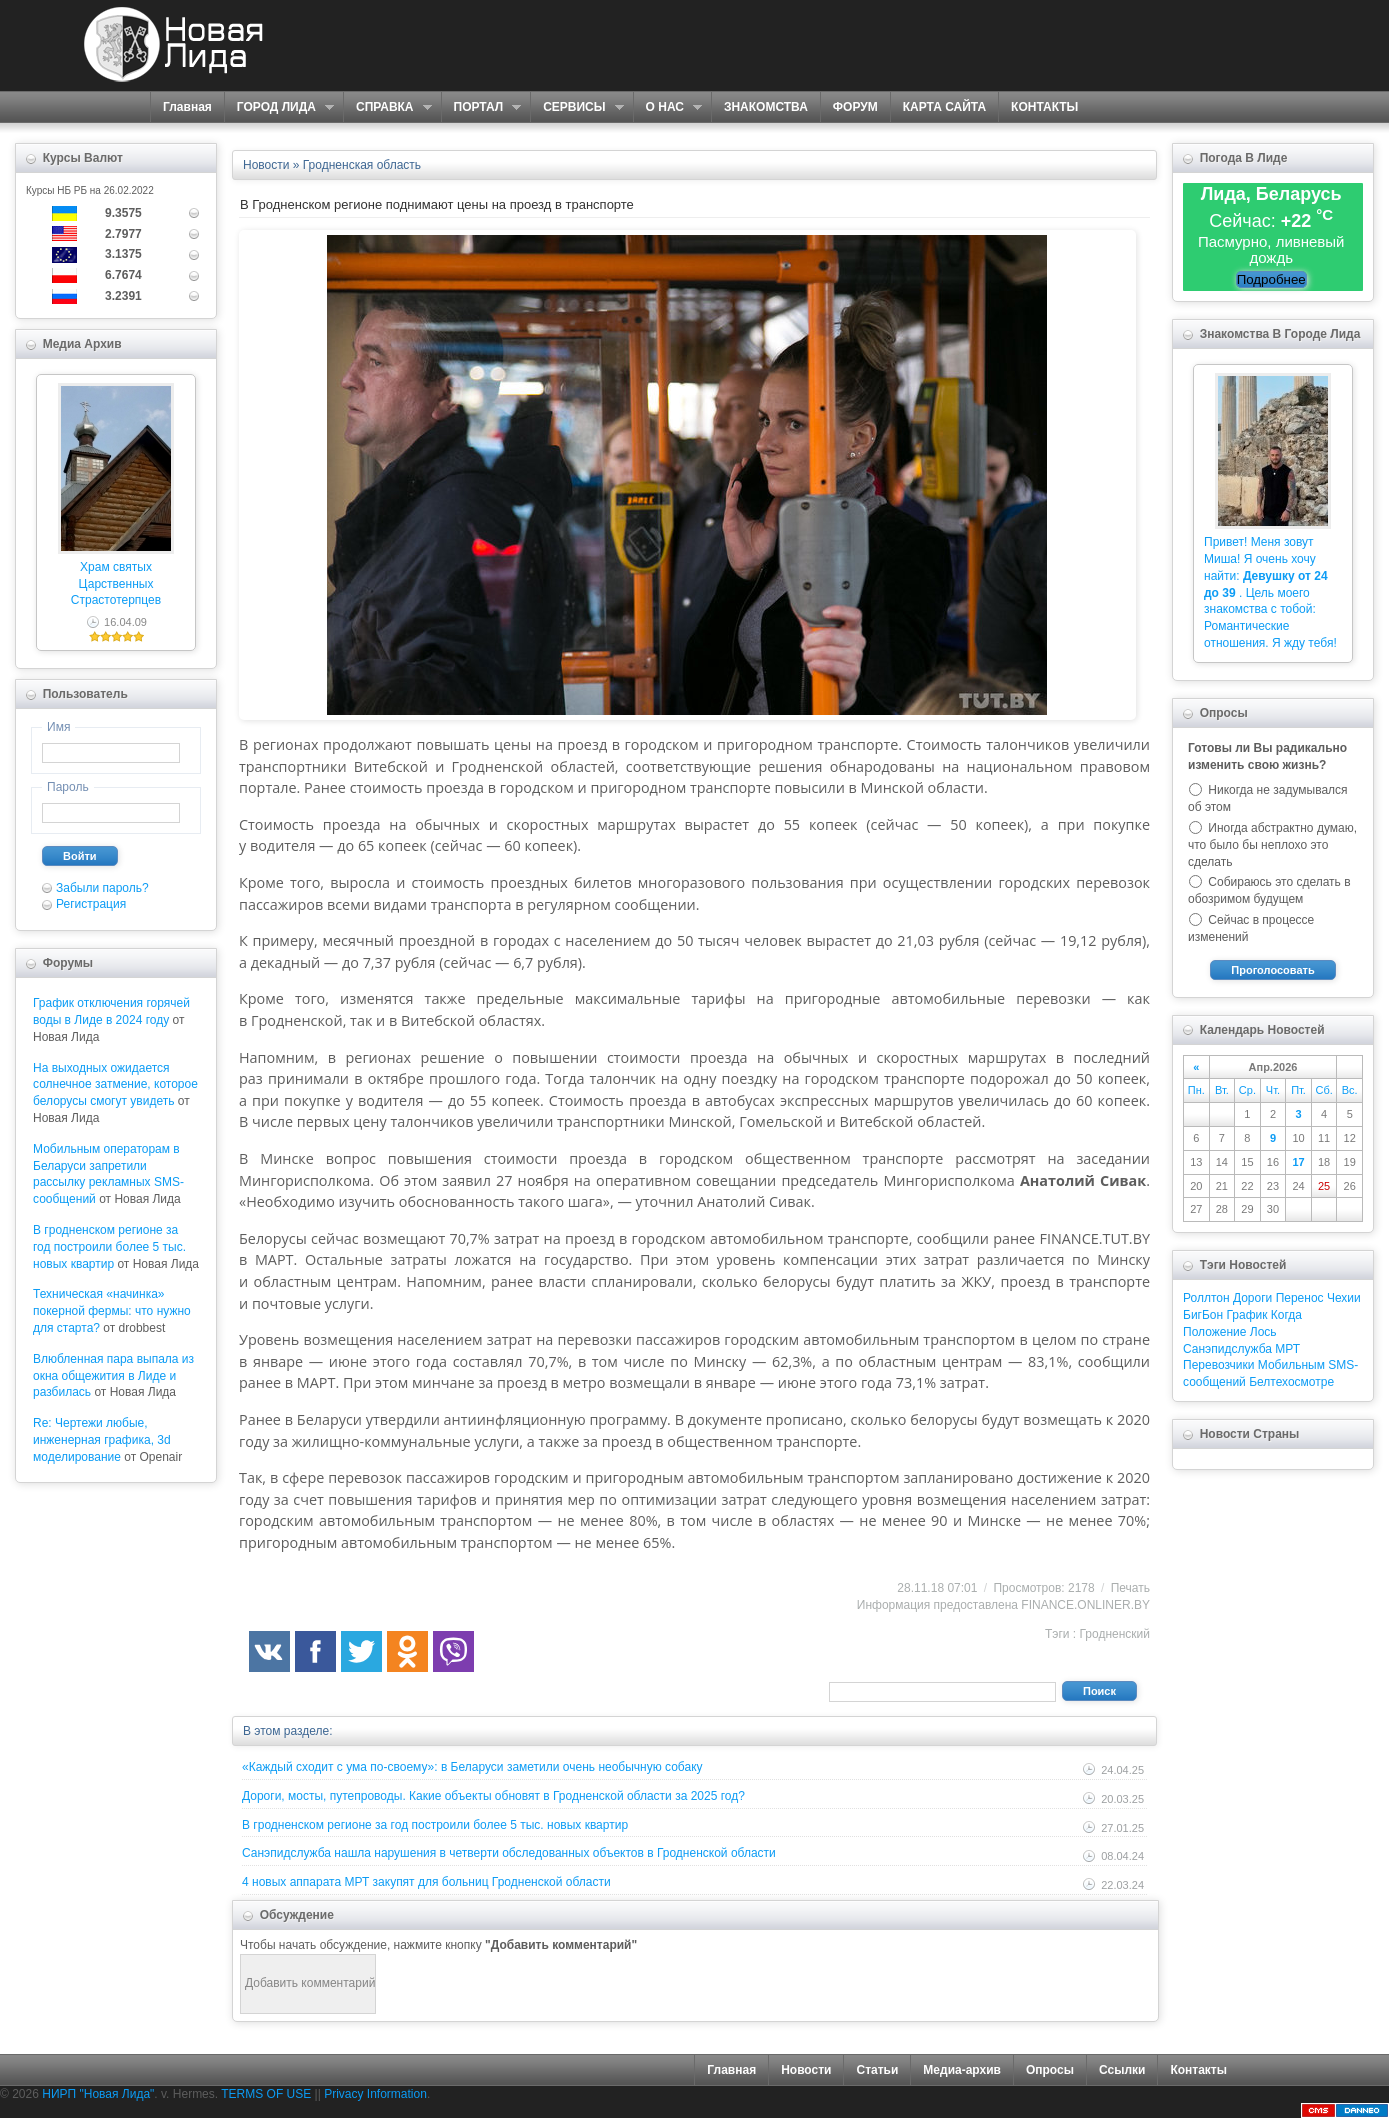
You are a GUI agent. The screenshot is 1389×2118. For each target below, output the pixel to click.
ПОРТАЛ (481, 107)
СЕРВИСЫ (576, 107)
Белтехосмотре (1291, 1382)
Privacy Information (375, 2094)
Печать (1130, 1588)
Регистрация (91, 904)
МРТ (1287, 1349)
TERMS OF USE (266, 2094)
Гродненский (1115, 1634)
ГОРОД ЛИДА (279, 107)
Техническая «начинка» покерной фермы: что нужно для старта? (112, 1311)
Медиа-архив (962, 2070)
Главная (187, 107)
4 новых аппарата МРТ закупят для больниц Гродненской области (426, 1882)
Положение (1214, 1332)
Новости (806, 2070)
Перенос (1300, 1298)
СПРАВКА (387, 107)
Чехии (1344, 1298)
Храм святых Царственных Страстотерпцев (116, 584)
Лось (1263, 1332)
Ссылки (1122, 2070)
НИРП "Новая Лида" (98, 2094)
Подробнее (1271, 279)
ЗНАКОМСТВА (766, 107)
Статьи (877, 2070)
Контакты (1198, 2070)
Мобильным (1291, 1365)
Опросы (1050, 2070)
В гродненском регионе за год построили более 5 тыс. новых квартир (109, 1247)
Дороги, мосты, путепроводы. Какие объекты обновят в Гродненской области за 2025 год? (493, 1796)
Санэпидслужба (1227, 1349)
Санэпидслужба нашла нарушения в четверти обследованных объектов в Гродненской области (509, 1853)
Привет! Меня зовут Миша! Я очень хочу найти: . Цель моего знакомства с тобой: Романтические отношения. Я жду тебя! (1270, 592)
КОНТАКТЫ (1044, 107)
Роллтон (1206, 1298)
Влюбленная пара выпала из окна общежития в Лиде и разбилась (113, 1376)
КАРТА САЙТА (944, 107)
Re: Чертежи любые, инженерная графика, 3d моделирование (102, 1440)
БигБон (1203, 1315)
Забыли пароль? (102, 888)
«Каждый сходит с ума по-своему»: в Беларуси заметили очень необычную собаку (472, 1767)
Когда (1286, 1315)
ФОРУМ (855, 107)
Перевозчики (1218, 1365)
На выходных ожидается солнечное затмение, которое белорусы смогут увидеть (115, 1085)
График (1246, 1315)
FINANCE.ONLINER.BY (1085, 1605)
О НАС (667, 107)
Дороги (1252, 1298)
